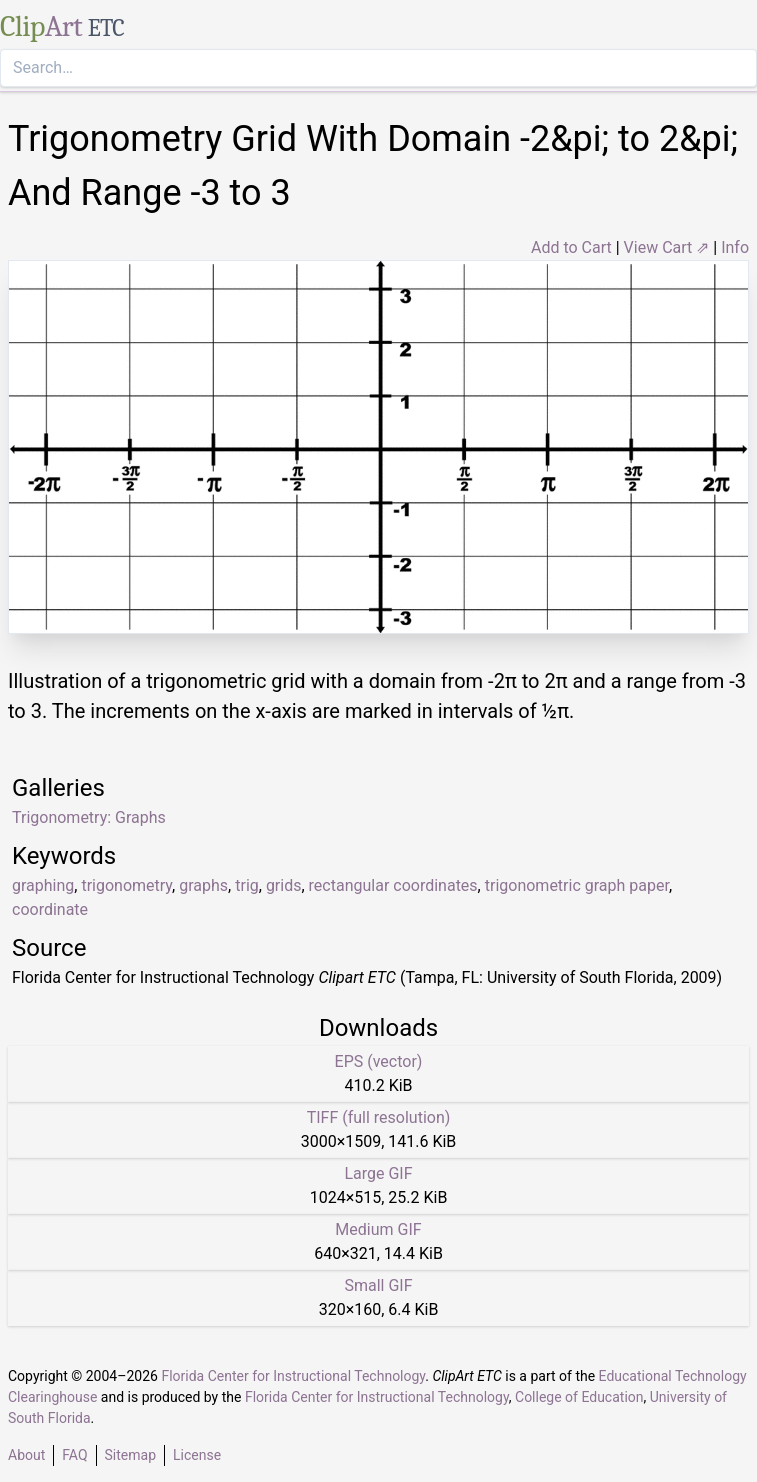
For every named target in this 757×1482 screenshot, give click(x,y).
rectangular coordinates (393, 885)
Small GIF (378, 1285)
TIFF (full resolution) (379, 1117)
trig (247, 885)
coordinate (50, 909)
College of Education (579, 1397)
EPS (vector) (379, 1061)
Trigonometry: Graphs (89, 817)
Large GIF (378, 1173)
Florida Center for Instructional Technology (293, 1376)
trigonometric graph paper (577, 885)
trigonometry (126, 885)
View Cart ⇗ (667, 247)
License (197, 1455)
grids (284, 885)
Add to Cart (571, 247)
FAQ (74, 1455)
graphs (203, 885)
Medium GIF (378, 1229)
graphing (43, 885)
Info (735, 247)
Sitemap (130, 1455)
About (26, 1455)
